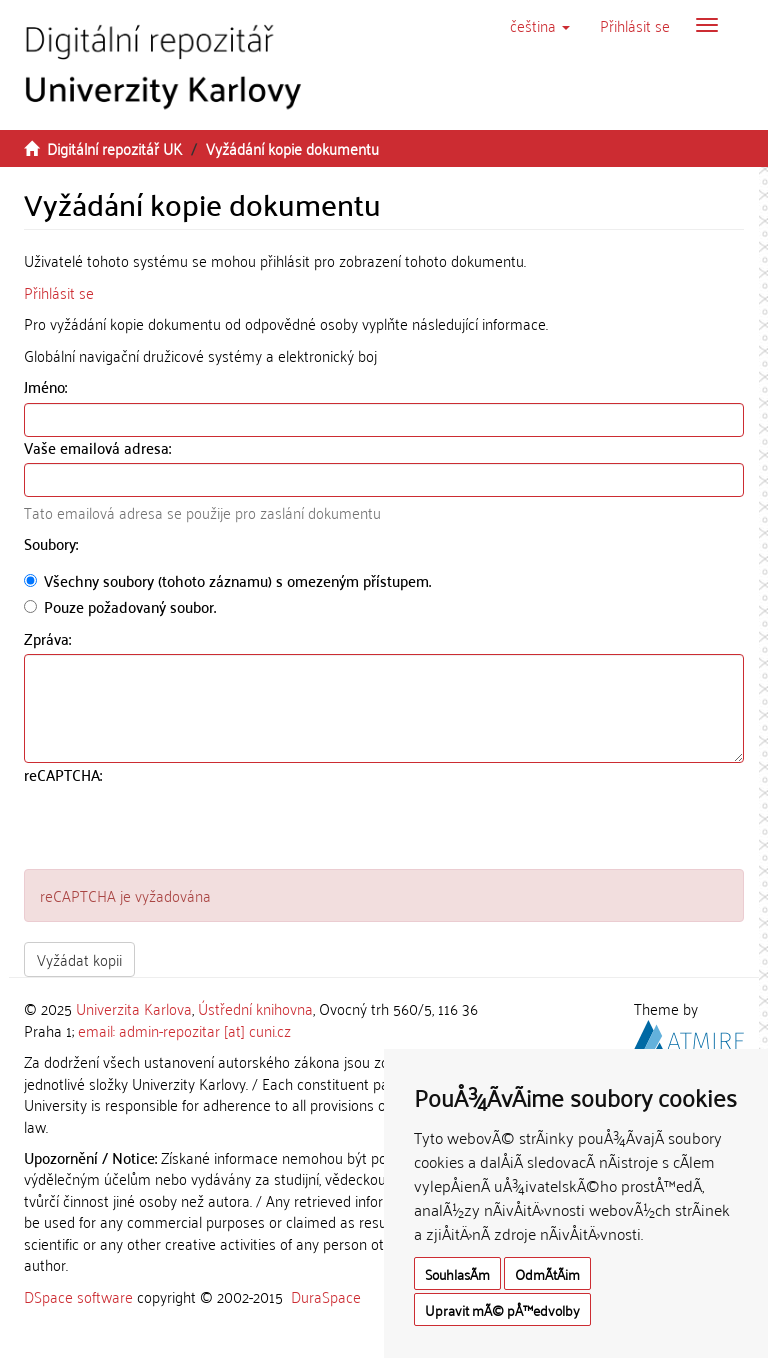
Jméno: (47, 386)
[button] (540, 25)
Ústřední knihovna (255, 1008)
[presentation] (176, 830)
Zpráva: (49, 638)
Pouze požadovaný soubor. (120, 606)
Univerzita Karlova (134, 1008)
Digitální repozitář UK (114, 148)
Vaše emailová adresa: (99, 447)
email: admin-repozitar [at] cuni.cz (184, 1030)
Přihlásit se (59, 292)
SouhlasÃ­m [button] (457, 1273)
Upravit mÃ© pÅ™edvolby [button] (502, 1309)
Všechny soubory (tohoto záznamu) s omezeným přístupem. (227, 580)
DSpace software (78, 1296)
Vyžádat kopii (79, 959)
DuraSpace (326, 1296)
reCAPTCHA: (65, 774)
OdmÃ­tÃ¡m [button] (547, 1273)
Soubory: (53, 543)
